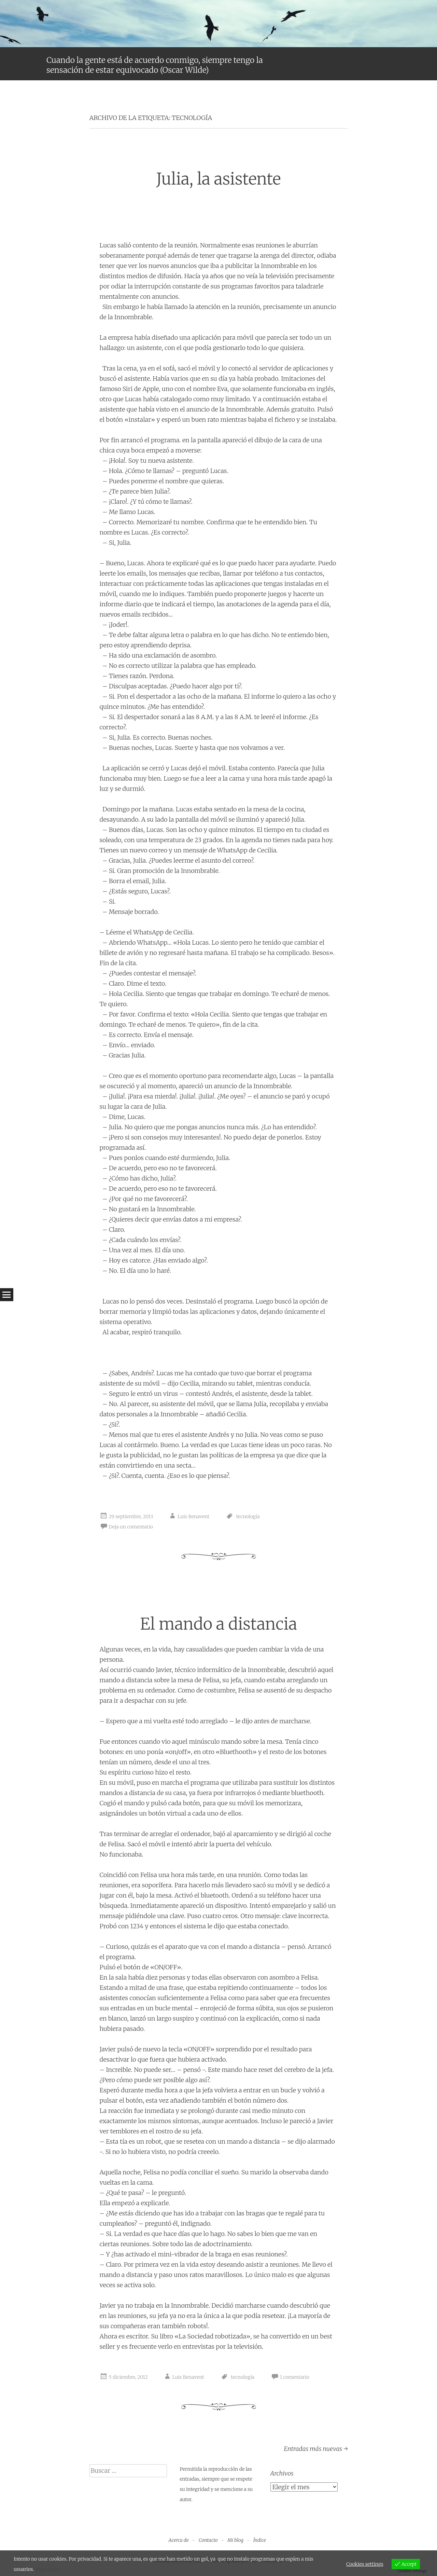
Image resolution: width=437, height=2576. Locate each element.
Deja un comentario (131, 1527)
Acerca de (179, 2540)
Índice (259, 2540)
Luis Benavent (193, 1517)
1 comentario (294, 2377)
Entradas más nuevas (316, 2449)
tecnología (248, 1517)
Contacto (208, 2540)
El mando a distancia (218, 1624)
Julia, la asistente (218, 179)
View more (47, 2569)
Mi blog (235, 2540)
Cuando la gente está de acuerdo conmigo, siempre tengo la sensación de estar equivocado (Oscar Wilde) (154, 65)
